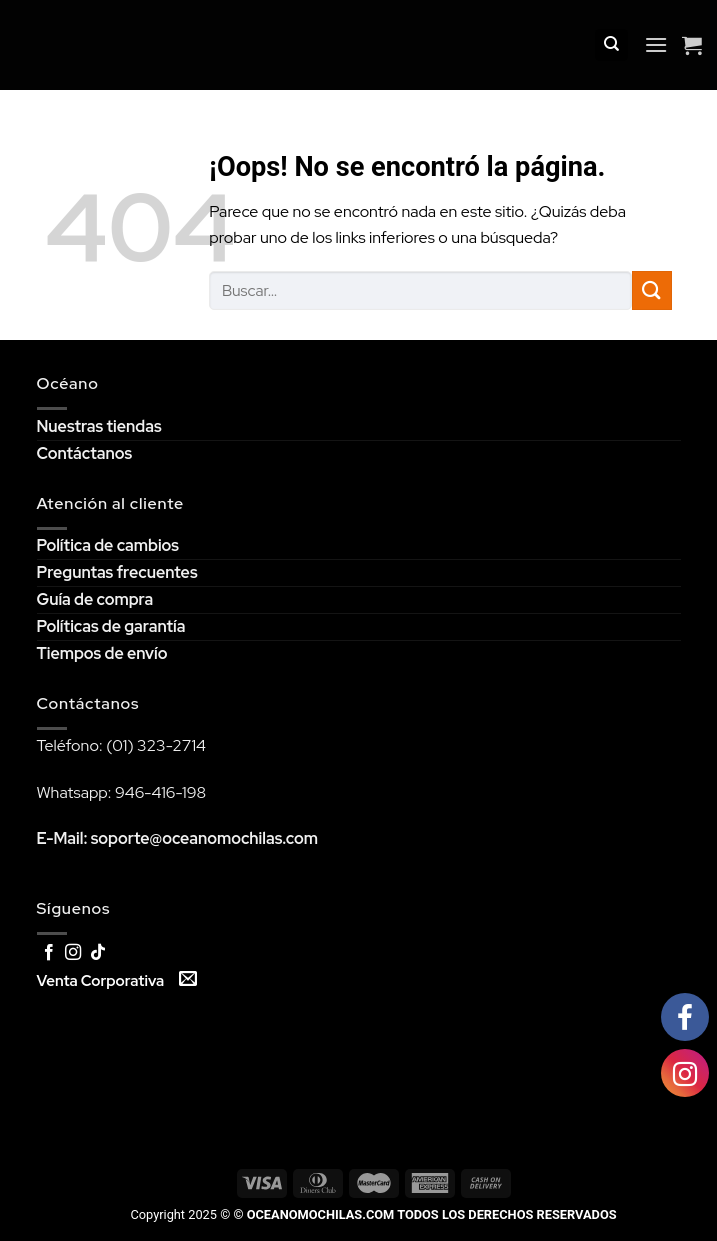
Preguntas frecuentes (117, 572)
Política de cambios (108, 545)
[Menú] (656, 44)
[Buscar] (611, 45)
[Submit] (652, 290)
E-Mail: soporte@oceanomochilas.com (178, 838)
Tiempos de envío (102, 653)
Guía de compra (95, 599)
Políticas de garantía (111, 626)
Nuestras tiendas (99, 426)
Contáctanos (85, 453)
